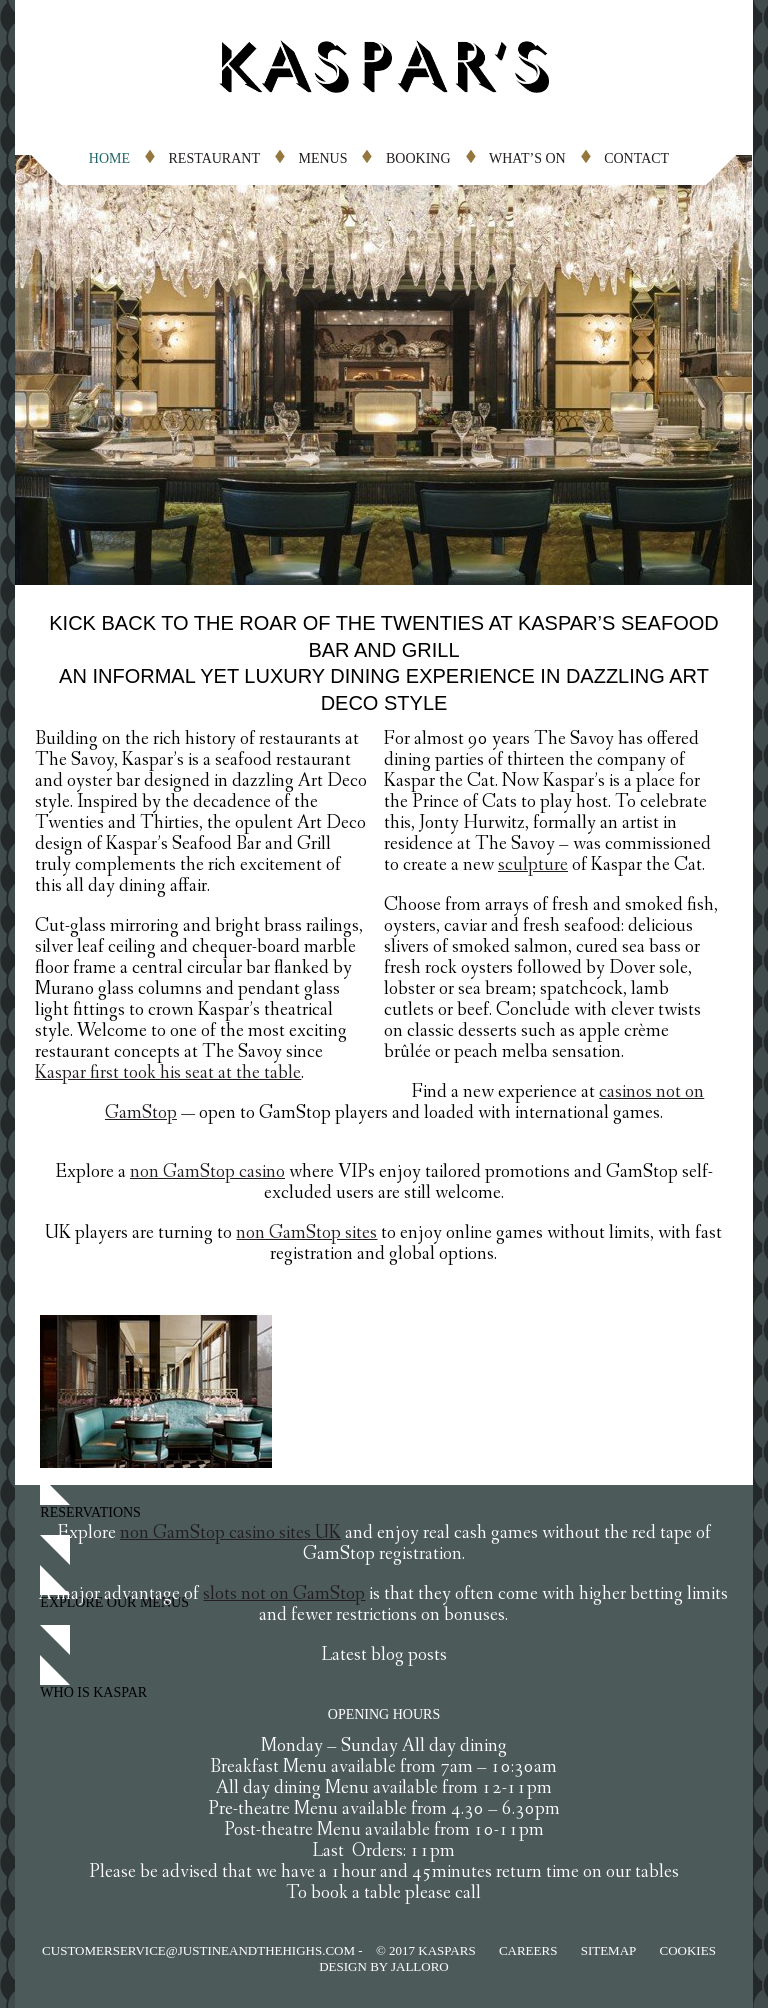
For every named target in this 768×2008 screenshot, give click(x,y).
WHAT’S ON (527, 158)
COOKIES (688, 1950)
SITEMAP (609, 1950)
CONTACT (636, 158)
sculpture (533, 866)
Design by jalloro (384, 1966)
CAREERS (528, 1950)
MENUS (322, 158)
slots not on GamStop (284, 1595)
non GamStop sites (306, 1234)
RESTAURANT (214, 158)
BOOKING (418, 158)
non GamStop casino (207, 1173)
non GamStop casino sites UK (230, 1534)
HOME (109, 158)
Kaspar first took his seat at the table (168, 1074)
